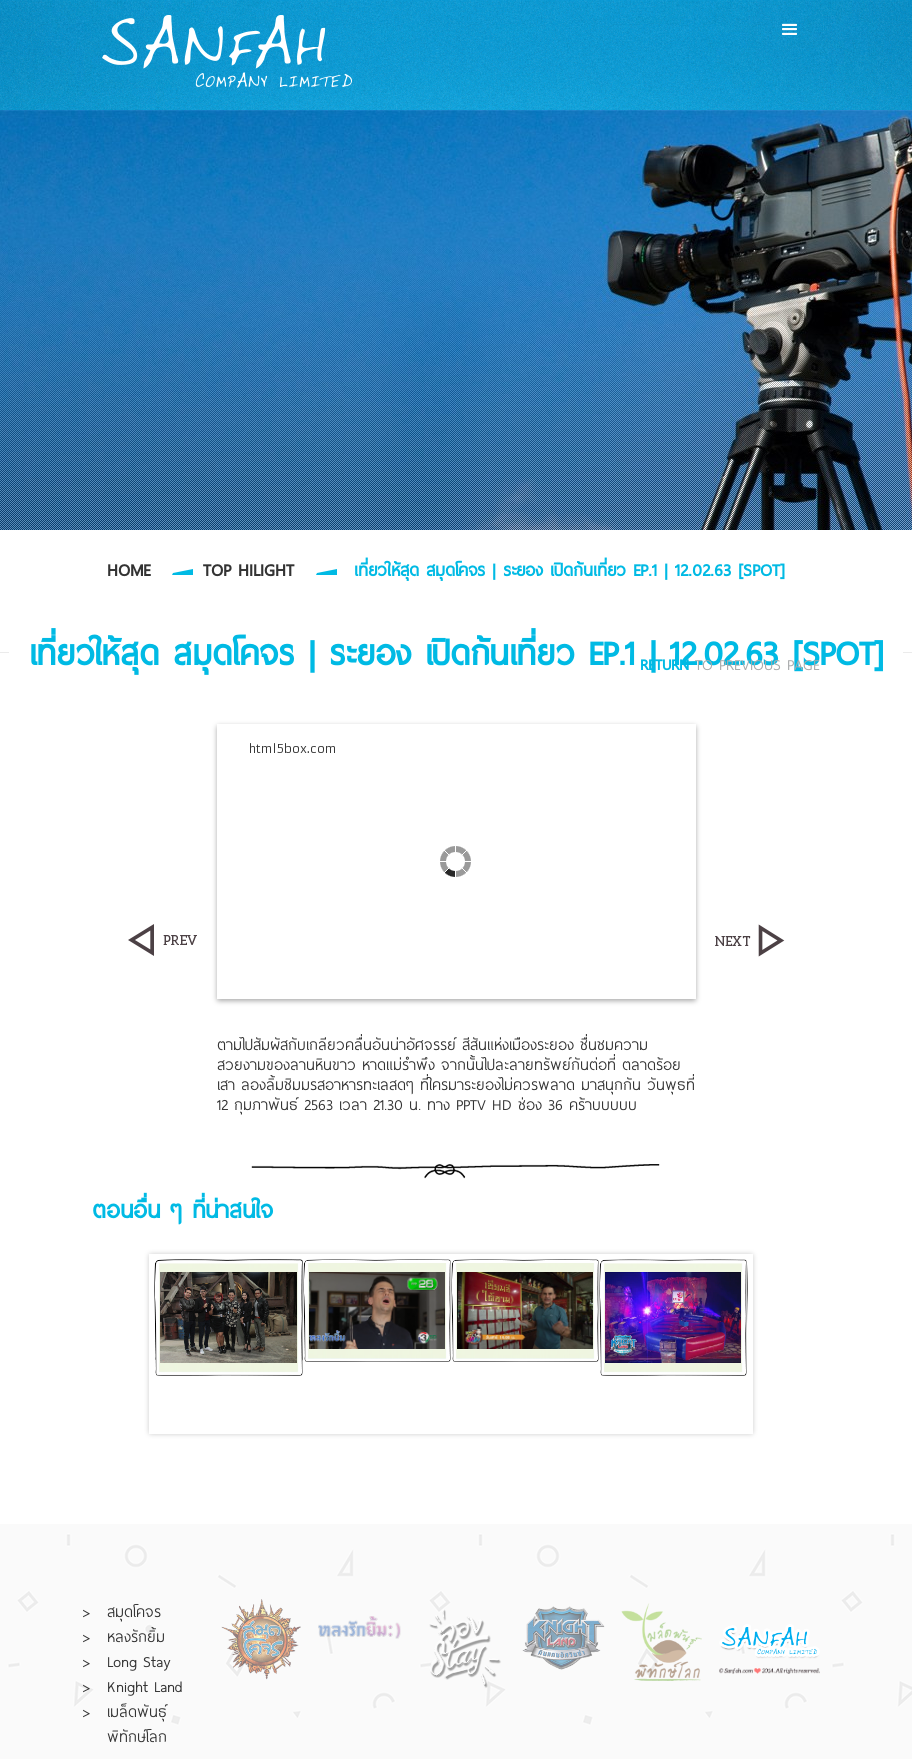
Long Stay (138, 1661)
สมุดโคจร (134, 1611)
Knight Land (145, 1686)
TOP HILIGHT (248, 569)
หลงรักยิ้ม (136, 1636)
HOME (128, 569)
